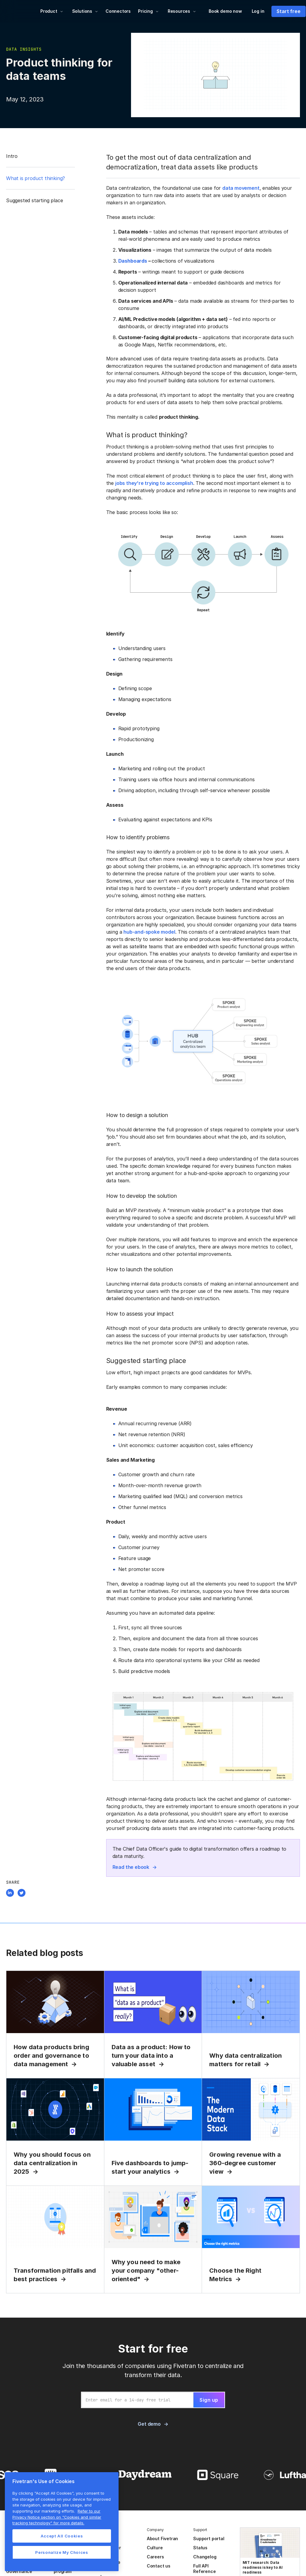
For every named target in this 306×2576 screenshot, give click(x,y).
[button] (51, 11)
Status (200, 2547)
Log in (258, 11)
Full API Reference (204, 2568)
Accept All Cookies (62, 2535)
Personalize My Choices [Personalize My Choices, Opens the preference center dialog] (61, 2552)
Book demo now (225, 11)
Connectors (118, 11)
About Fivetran (162, 2538)
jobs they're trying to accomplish (154, 483)
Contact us (158, 2565)
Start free (288, 11)
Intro (12, 156)
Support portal (208, 2538)
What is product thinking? (35, 178)
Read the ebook (131, 1867)
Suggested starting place (34, 200)
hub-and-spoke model (149, 932)
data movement (241, 188)
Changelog (204, 2556)
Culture (155, 2547)
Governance (19, 2571)
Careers (155, 2556)
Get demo (149, 2424)
